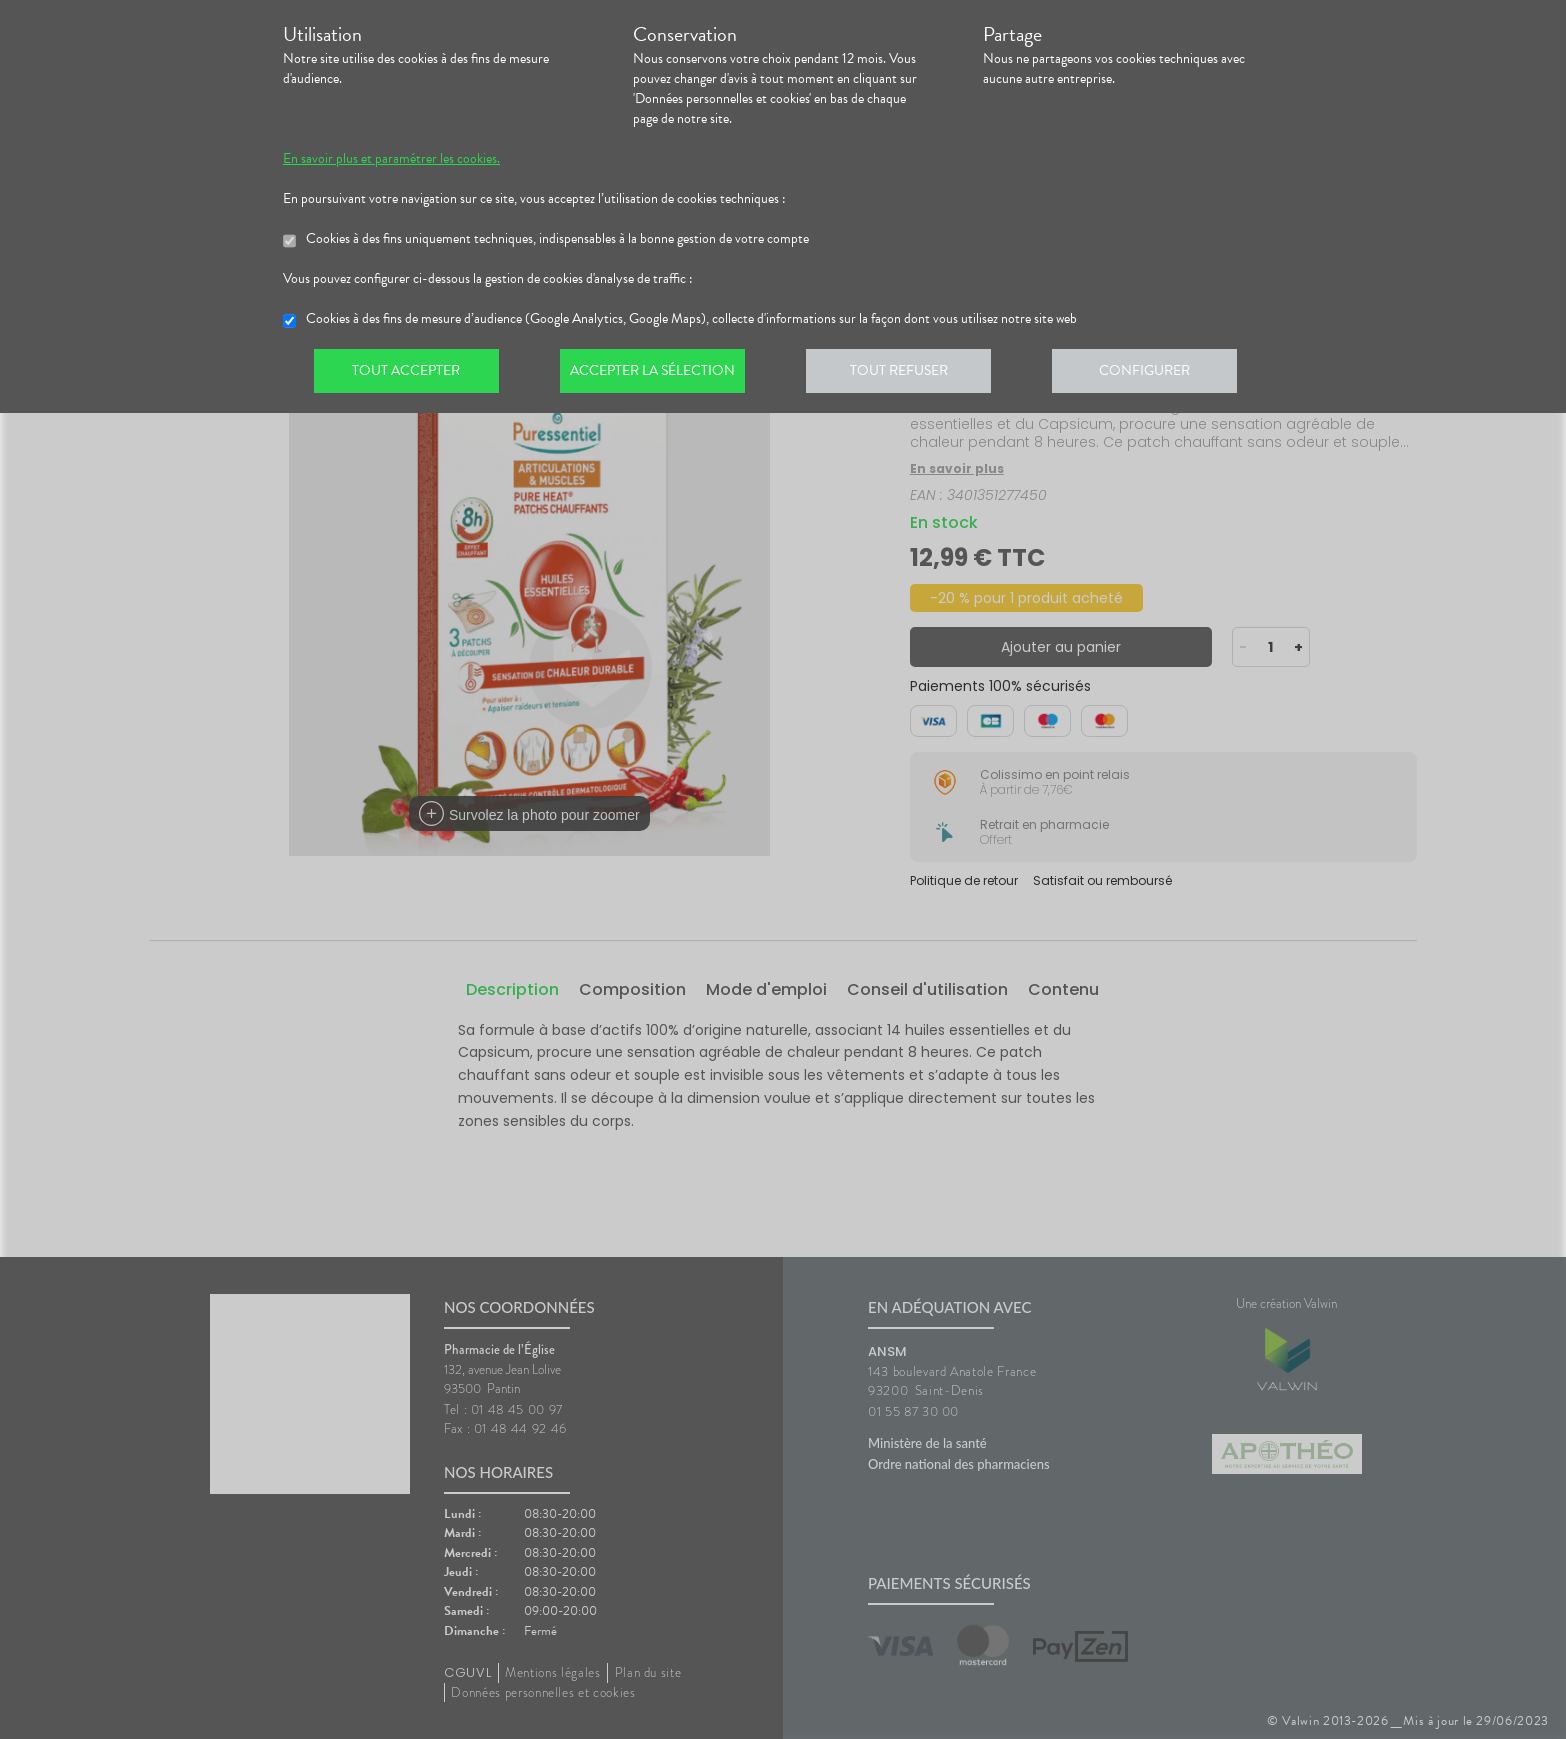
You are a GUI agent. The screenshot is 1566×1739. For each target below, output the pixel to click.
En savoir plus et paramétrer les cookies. (391, 159)
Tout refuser (908, 374)
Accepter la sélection (658, 374)
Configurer (1158, 374)
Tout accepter (408, 374)
